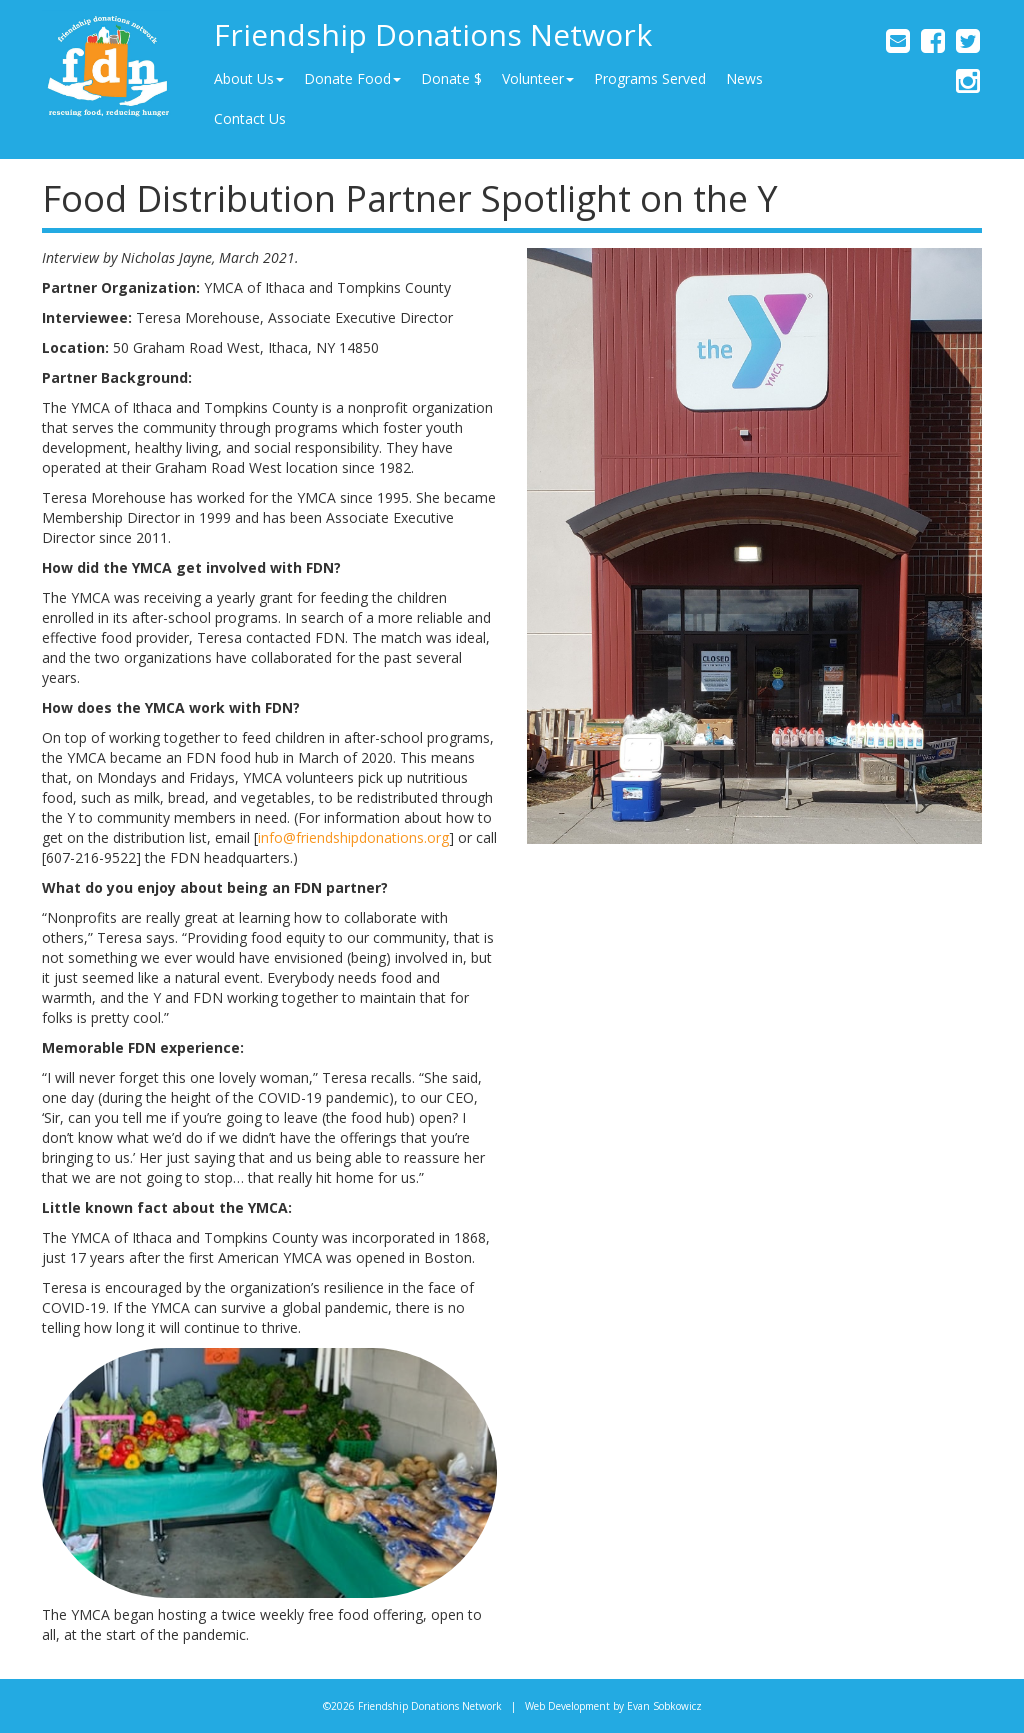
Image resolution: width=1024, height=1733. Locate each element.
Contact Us (250, 118)
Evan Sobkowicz (664, 1706)
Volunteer (538, 78)
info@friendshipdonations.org (353, 837)
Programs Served (650, 78)
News (744, 78)
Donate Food (352, 78)
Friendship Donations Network (433, 34)
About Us (249, 78)
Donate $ (451, 78)
